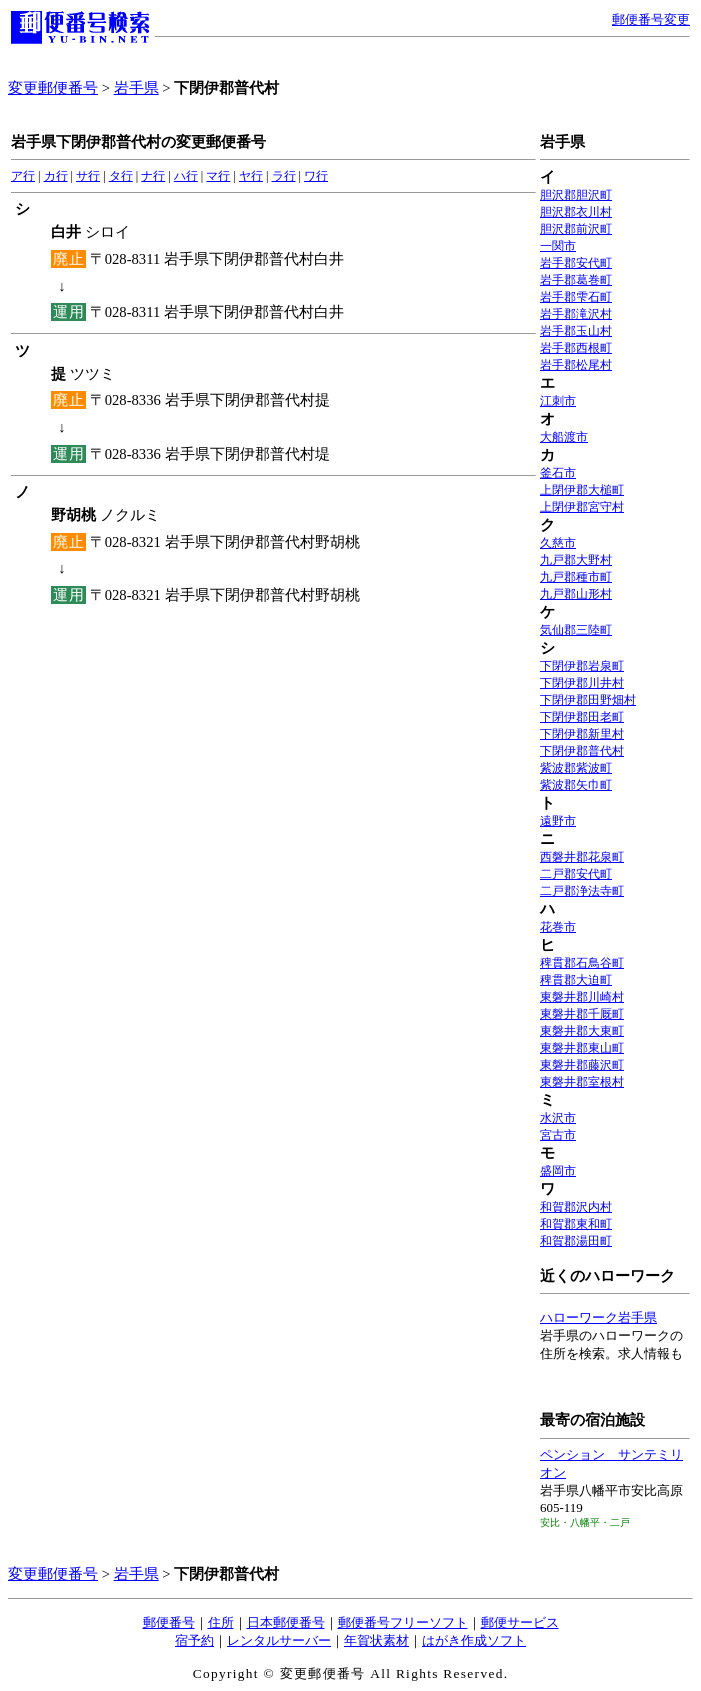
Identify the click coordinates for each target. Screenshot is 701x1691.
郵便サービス (520, 1622)
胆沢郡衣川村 (576, 212)
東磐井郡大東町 (582, 1031)
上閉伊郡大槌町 (582, 490)
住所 (221, 1622)
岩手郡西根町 (576, 348)
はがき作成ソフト (474, 1640)
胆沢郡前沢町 (576, 229)
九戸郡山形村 (576, 594)
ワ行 (316, 176)
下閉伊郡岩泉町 (582, 666)
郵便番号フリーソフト (403, 1622)
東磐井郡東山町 (582, 1048)
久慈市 (558, 543)
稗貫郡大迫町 (576, 980)
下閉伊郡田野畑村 (588, 700)
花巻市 (558, 927)
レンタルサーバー (279, 1640)
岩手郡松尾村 (576, 365)
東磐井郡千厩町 (582, 1014)
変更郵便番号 (53, 88)
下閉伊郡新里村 (582, 734)
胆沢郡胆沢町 (576, 195)
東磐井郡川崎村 (582, 997)
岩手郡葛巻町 (576, 280)
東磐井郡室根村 (582, 1082)
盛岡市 (558, 1171)
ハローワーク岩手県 (598, 1317)
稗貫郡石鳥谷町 (582, 963)
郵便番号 (169, 1622)
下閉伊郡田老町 (582, 717)
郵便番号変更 (651, 19)
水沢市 (558, 1118)
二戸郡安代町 (576, 874)
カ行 (56, 176)
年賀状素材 (376, 1640)
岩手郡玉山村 (576, 331)
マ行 (218, 176)
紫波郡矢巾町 (576, 785)
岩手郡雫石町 (576, 297)
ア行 (23, 176)
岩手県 (136, 88)
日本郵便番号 (286, 1622)
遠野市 (558, 821)
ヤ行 (251, 176)
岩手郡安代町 (576, 263)
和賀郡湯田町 (576, 1241)
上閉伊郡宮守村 (582, 507)
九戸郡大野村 (576, 560)
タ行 (121, 176)
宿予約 (194, 1640)
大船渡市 (564, 437)
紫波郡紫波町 (576, 768)
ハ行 (186, 176)
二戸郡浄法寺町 (582, 891)
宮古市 (558, 1135)
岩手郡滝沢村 (576, 314)
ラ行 (284, 176)
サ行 (88, 176)
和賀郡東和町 (576, 1224)
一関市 (558, 246)
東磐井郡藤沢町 (582, 1065)
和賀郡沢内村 (576, 1207)
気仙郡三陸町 (576, 630)
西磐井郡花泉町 (582, 857)
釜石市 (558, 473)
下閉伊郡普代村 (582, 751)
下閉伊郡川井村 (582, 683)
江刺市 (558, 401)
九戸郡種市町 (576, 577)
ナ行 (153, 176)
